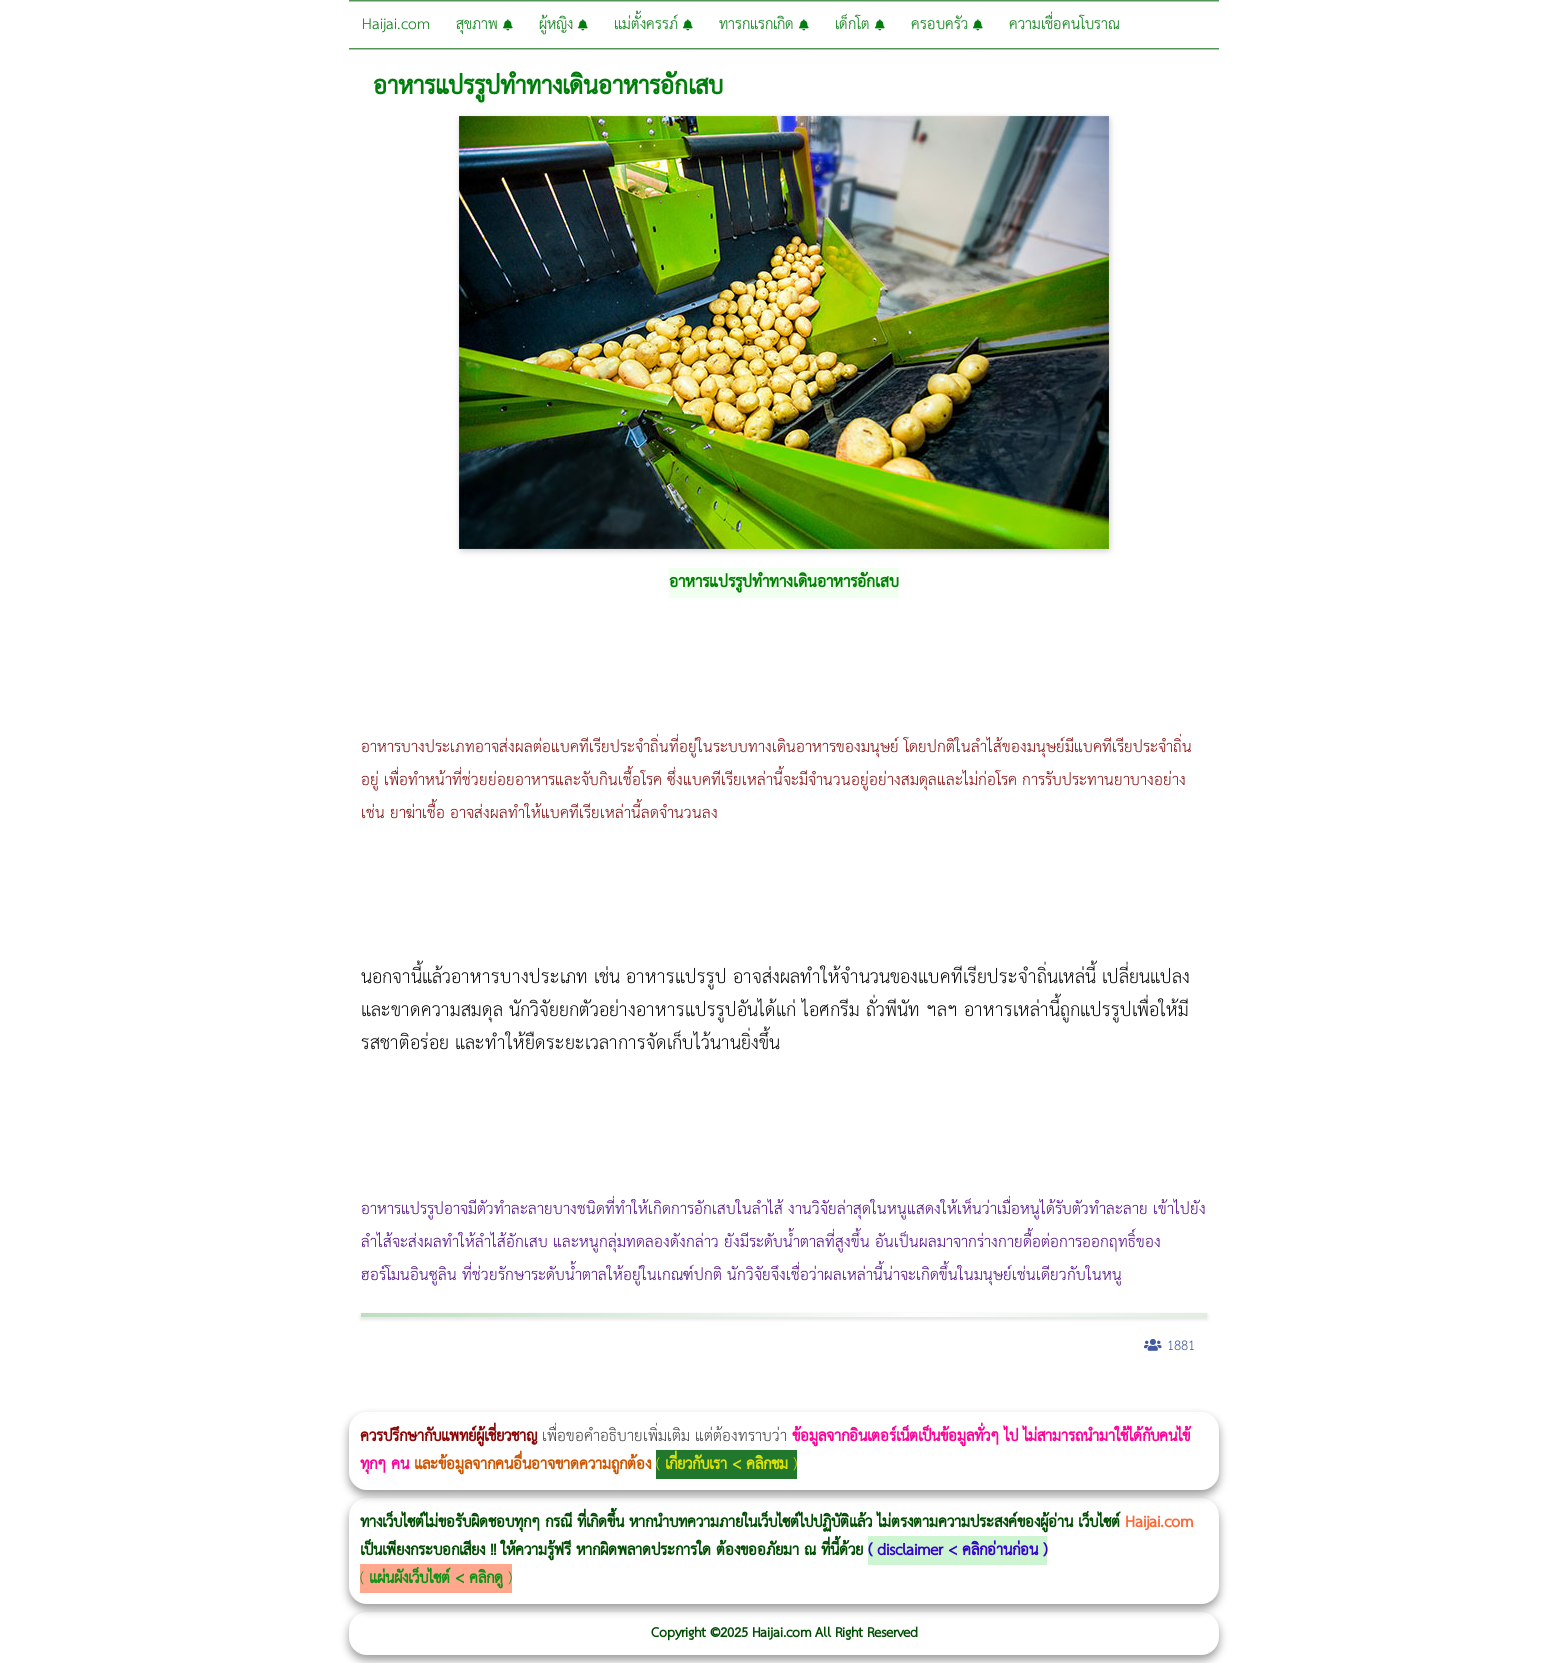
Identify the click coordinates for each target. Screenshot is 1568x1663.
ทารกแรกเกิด (764, 24)
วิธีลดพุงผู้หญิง (356, 1398)
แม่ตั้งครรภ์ (653, 24)
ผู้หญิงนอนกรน (100, 1398)
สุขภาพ (484, 24)
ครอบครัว (947, 24)
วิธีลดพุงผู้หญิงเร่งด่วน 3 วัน (283, 1398)
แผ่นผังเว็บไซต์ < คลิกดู (436, 1578)
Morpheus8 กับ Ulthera (305, 1398)
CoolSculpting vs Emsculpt (367, 1398)
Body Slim (289, 1398)
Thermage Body (503, 1398)
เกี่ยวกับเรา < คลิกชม (726, 1464)
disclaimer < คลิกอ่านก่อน (957, 1550)
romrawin (614, 1398)
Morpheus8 (272, 1398)
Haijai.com (396, 24)
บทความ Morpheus (592, 1398)
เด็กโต (860, 24)
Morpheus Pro (524, 1398)
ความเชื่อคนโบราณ (1064, 24)
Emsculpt (561, 1398)
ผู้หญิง (563, 24)
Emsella (540, 1398)
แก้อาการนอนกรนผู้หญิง (201, 1398)
